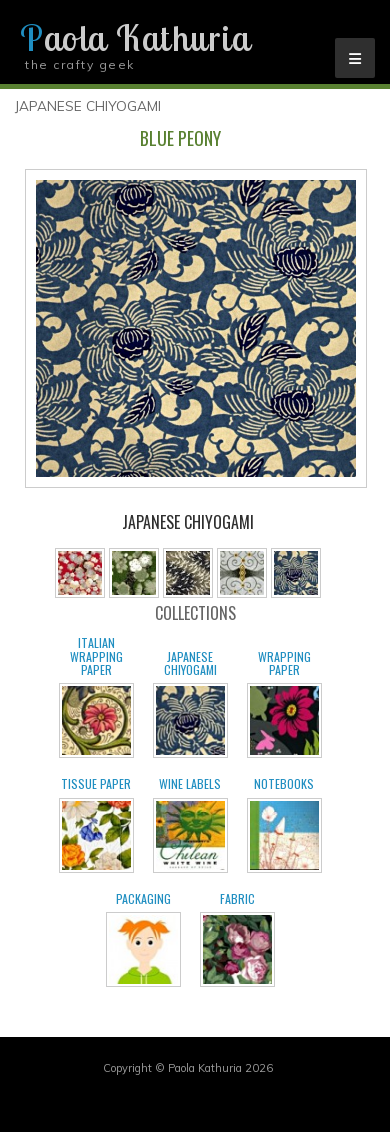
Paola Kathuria (135, 38)
